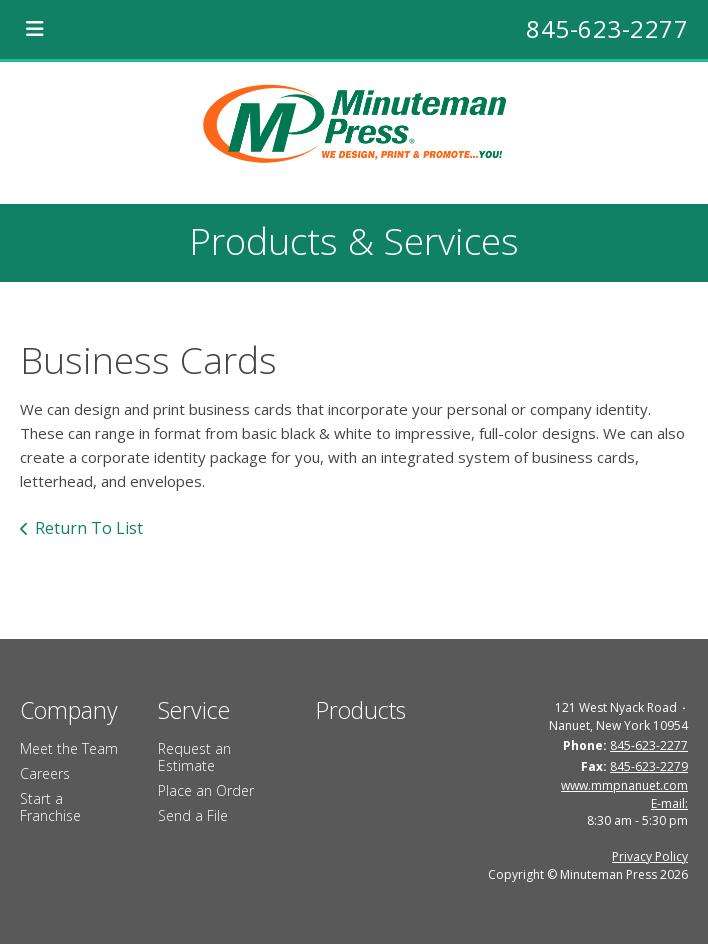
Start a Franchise (50, 807)
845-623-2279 (649, 766)
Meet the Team (69, 748)
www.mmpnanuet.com (624, 785)
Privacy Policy (650, 856)
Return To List (89, 528)
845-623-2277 (607, 28)
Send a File (193, 815)
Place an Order (206, 790)
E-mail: (669, 803)
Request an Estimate (194, 757)
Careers (45, 773)
